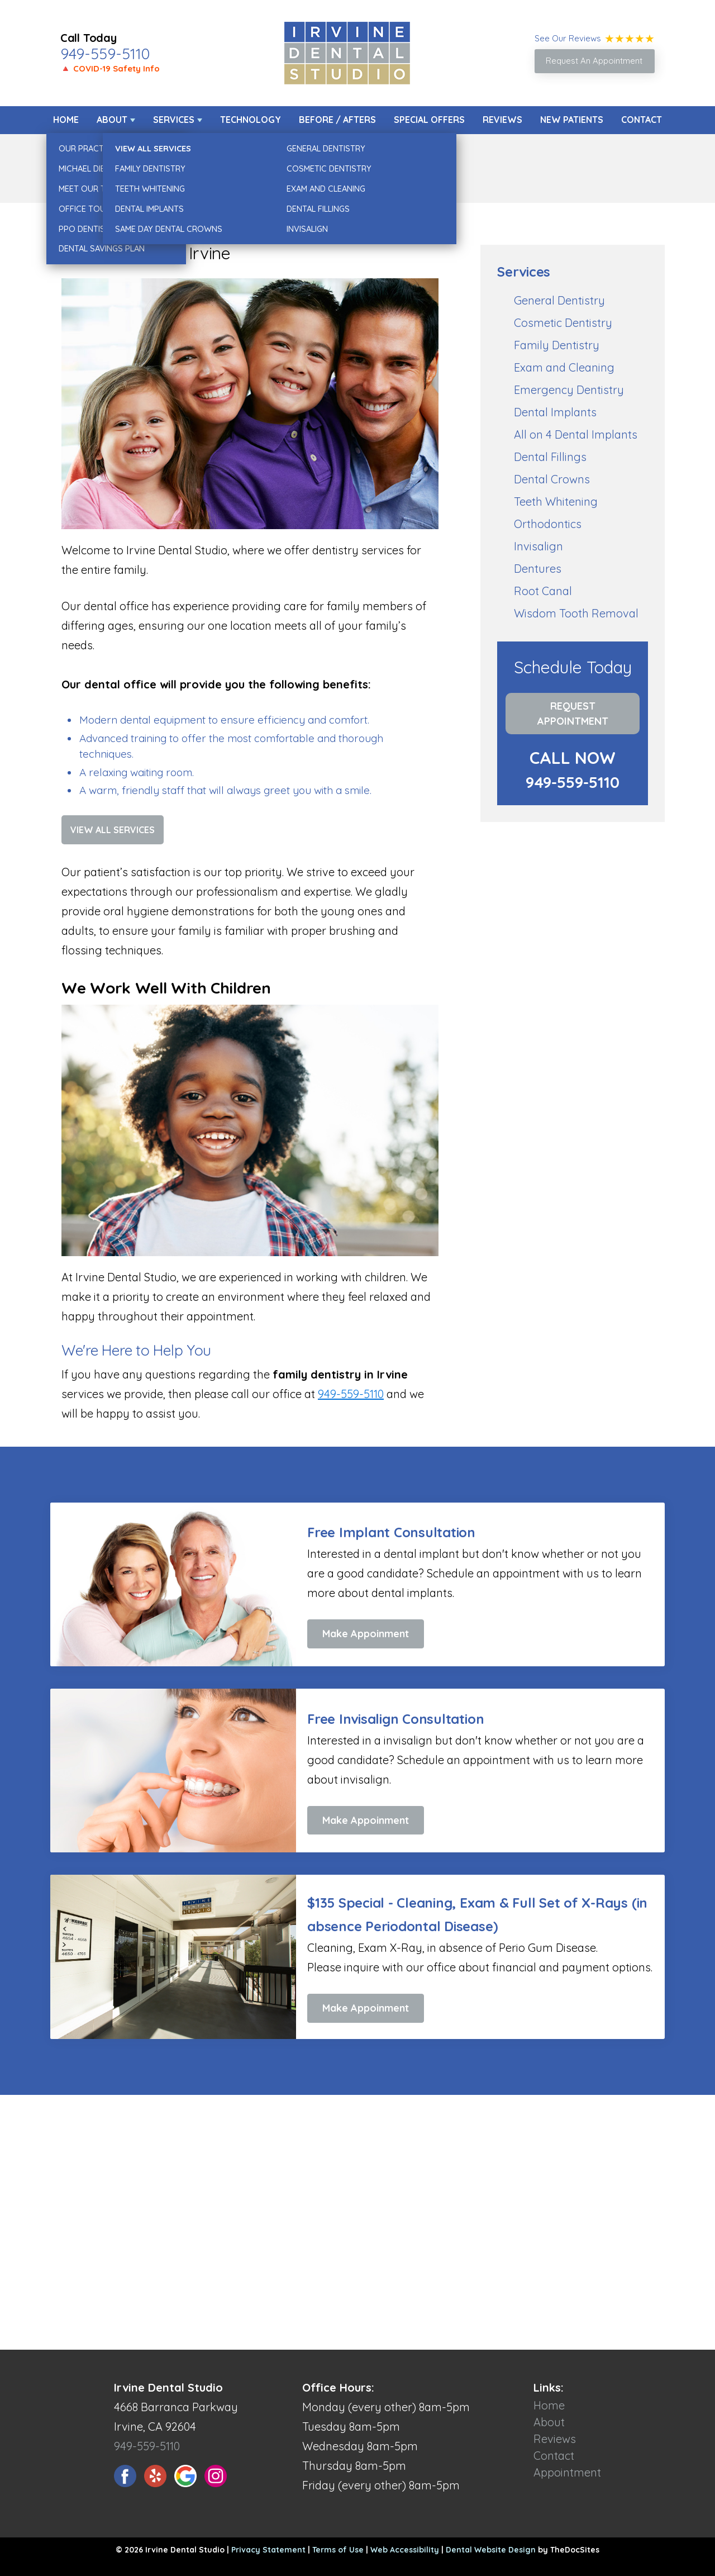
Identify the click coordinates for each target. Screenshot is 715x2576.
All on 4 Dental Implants (575, 434)
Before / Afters (337, 119)
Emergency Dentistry (569, 390)
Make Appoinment (365, 1633)
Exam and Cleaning (564, 367)
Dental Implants (555, 412)
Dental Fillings (550, 457)
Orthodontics (547, 524)
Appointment (567, 2472)
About (112, 119)
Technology (250, 119)
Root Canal (543, 591)
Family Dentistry (556, 345)
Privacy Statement (268, 2550)
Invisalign (538, 546)
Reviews (502, 119)
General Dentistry (559, 300)
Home (66, 119)
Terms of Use (338, 2550)
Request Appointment (572, 714)
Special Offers (429, 119)
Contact (641, 119)
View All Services (112, 829)
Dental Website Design (491, 2550)
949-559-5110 (105, 53)
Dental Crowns (552, 479)
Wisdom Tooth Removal (576, 613)
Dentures (537, 569)
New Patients (571, 119)
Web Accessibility (404, 2550)
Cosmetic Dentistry (563, 323)
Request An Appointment (594, 60)
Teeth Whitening (556, 501)
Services (173, 119)
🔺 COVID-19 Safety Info (110, 68)
